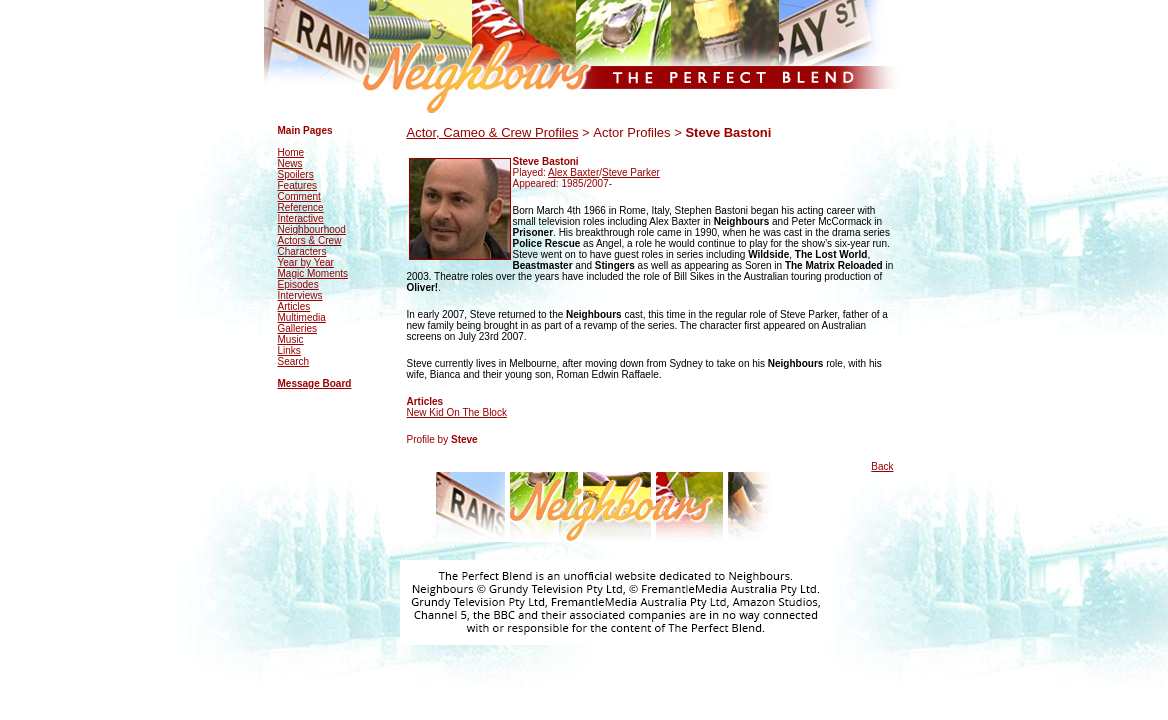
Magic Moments (313, 273)
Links (289, 350)
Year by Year (306, 262)
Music (291, 339)
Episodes (298, 284)
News (290, 163)
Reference (301, 207)
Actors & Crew (310, 240)
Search (294, 361)
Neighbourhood (312, 229)
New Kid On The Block (457, 412)
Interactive (301, 218)
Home (291, 152)
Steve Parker (631, 172)
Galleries (297, 328)
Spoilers (296, 174)
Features (297, 185)
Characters (302, 251)
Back (882, 466)
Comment (299, 196)
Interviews (300, 295)
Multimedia (302, 317)
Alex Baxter (573, 172)
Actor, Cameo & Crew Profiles (493, 132)
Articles (294, 306)
